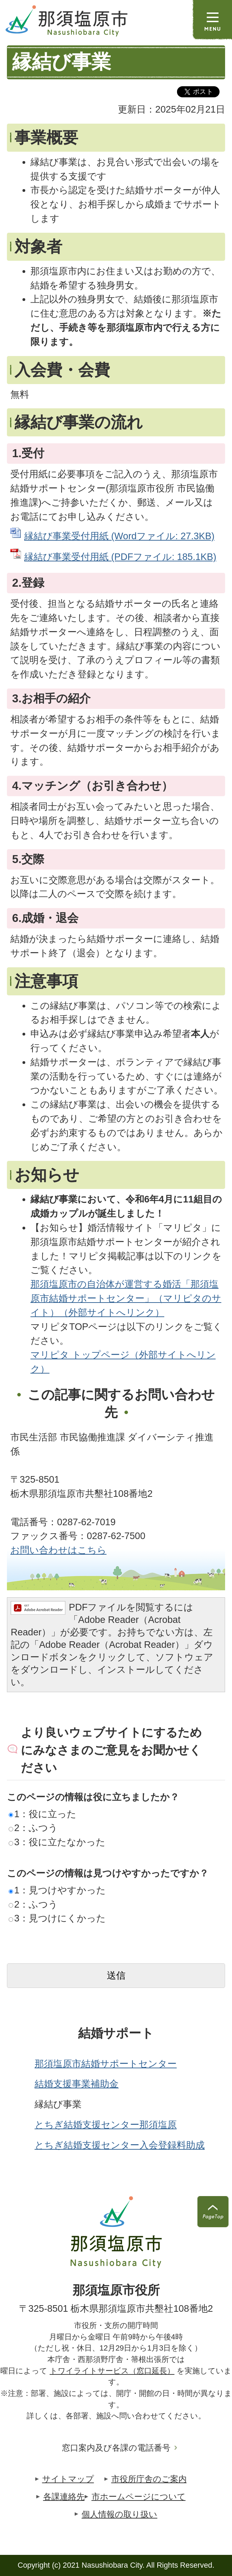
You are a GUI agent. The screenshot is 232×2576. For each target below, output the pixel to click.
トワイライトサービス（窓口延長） (112, 2370)
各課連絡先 (64, 2496)
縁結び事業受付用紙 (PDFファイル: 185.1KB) (120, 556)
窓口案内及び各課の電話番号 (116, 2447)
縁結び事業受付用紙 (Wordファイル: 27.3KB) (119, 536)
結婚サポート (116, 2033)
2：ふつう (33, 1827)
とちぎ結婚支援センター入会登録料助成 (120, 2145)
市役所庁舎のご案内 (149, 2479)
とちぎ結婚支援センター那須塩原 (106, 2124)
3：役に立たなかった (57, 1842)
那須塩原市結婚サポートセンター (106, 2063)
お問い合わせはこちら (58, 1550)
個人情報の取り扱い (119, 2514)
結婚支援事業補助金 (77, 2083)
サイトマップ (68, 2479)
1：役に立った (42, 1814)
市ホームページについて (139, 2496)
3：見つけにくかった (57, 1918)
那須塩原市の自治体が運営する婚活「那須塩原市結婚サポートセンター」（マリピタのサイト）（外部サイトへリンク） (125, 1298)
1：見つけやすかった (57, 1890)
